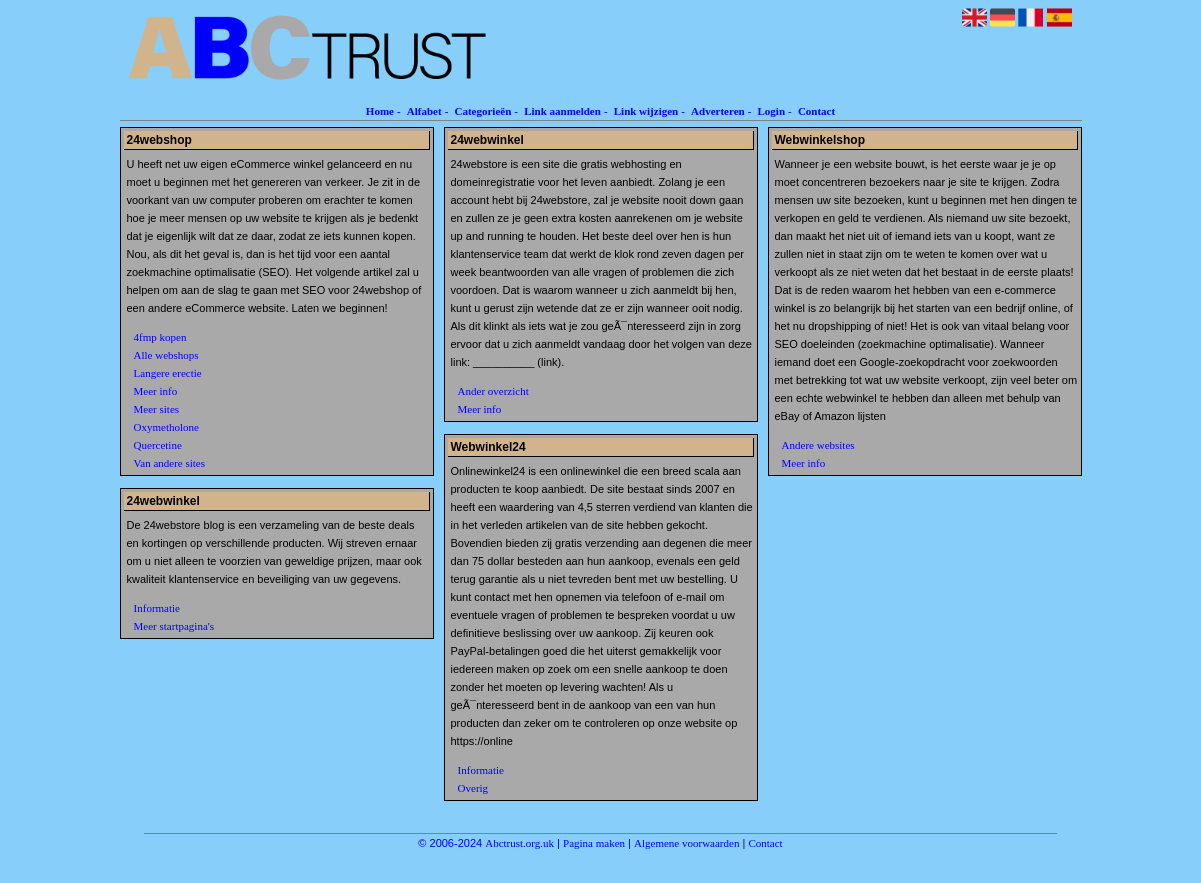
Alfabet (424, 111)
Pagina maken (594, 843)
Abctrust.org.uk (519, 843)
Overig (473, 788)
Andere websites (818, 445)
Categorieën (482, 111)
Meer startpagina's (174, 626)
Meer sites (157, 409)
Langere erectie (168, 373)
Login (772, 111)
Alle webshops (166, 355)
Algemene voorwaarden (686, 843)
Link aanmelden (562, 111)
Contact (816, 111)
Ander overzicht (493, 391)
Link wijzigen (646, 111)
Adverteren (718, 111)
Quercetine (158, 445)
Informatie (157, 608)
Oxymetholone (166, 427)
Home (380, 111)
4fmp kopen (160, 337)
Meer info (156, 391)
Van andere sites (169, 463)
